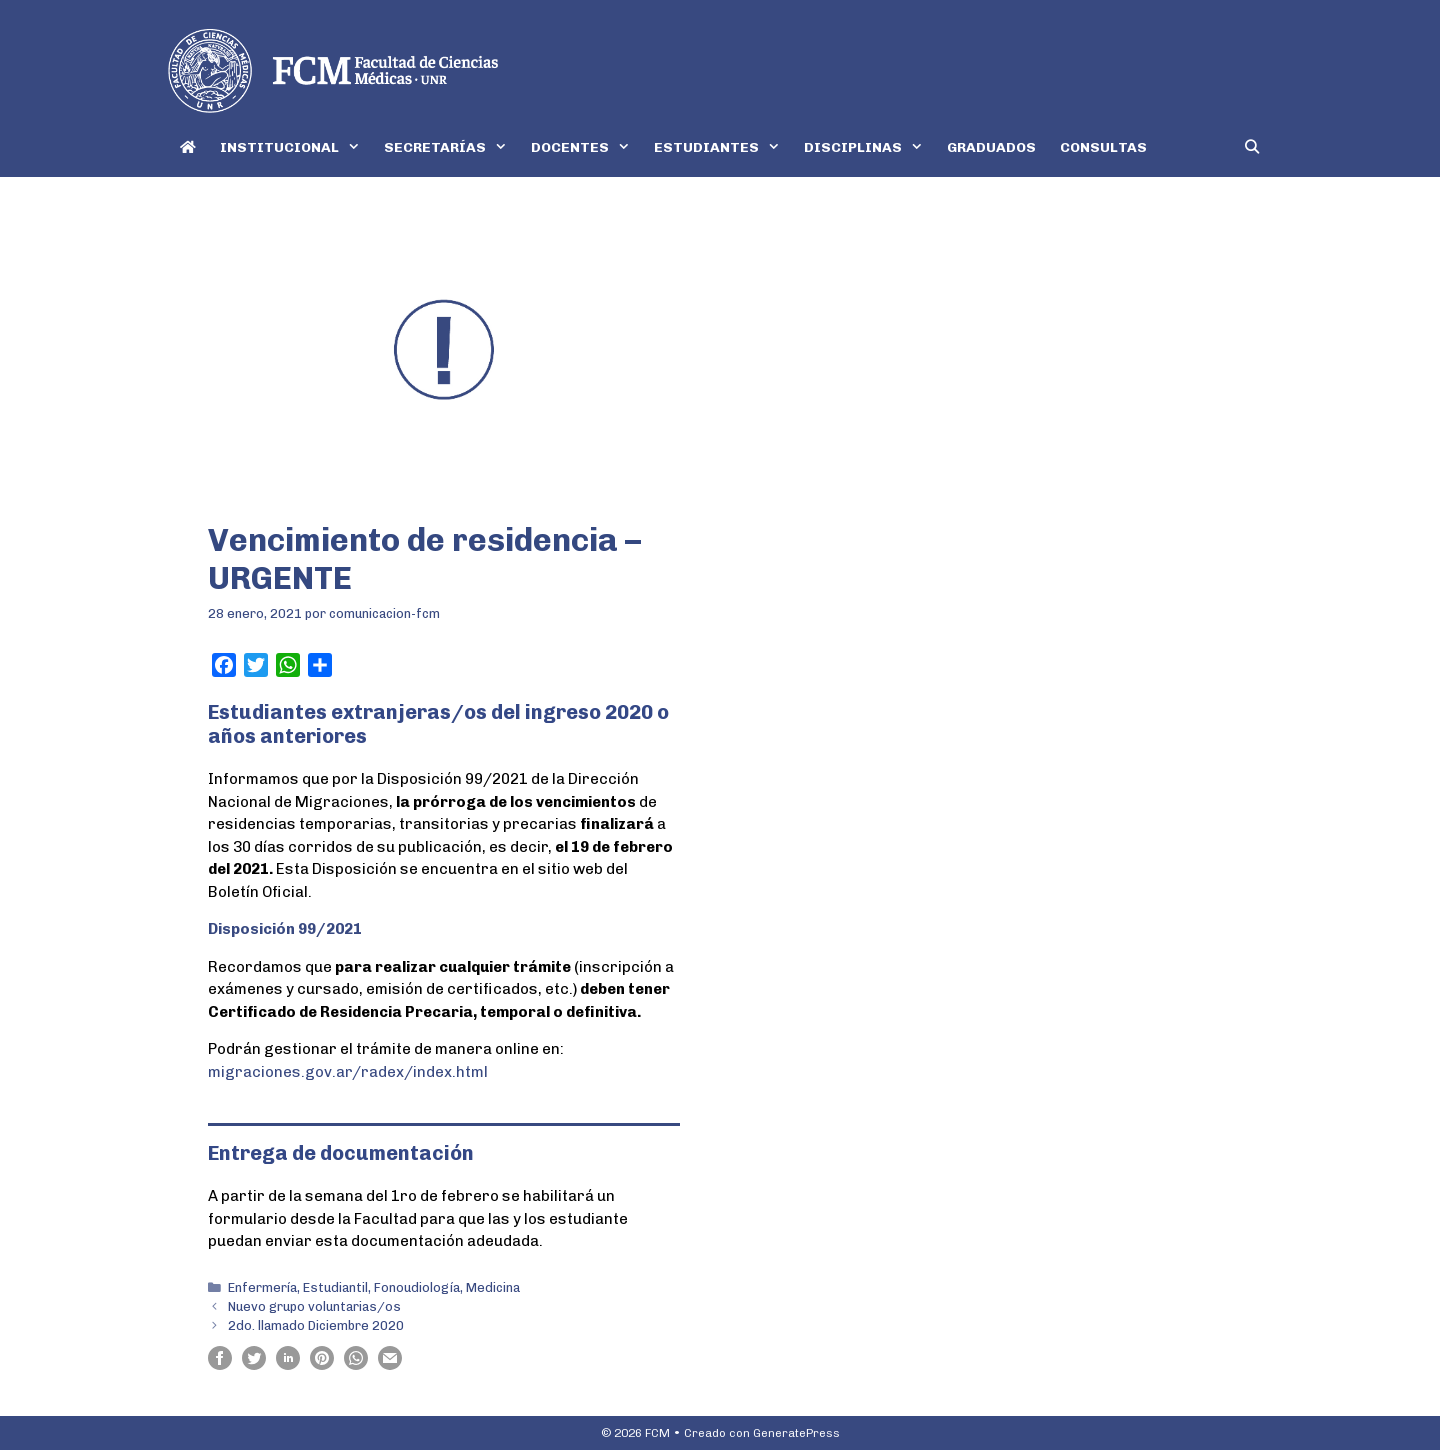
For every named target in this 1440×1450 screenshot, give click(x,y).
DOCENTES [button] (586, 147)
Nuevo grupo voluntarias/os (314, 1306)
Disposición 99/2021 (285, 929)
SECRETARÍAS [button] (451, 147)
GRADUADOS (991, 147)
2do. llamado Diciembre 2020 (316, 1325)
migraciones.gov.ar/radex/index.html (348, 1072)
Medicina (493, 1287)
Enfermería (262, 1287)
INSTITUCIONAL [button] (296, 147)
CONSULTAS (1103, 147)
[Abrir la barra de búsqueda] (1252, 147)
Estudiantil (335, 1287)
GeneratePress (796, 1433)
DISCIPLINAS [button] (869, 147)
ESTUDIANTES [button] (723, 147)
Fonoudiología (417, 1287)
